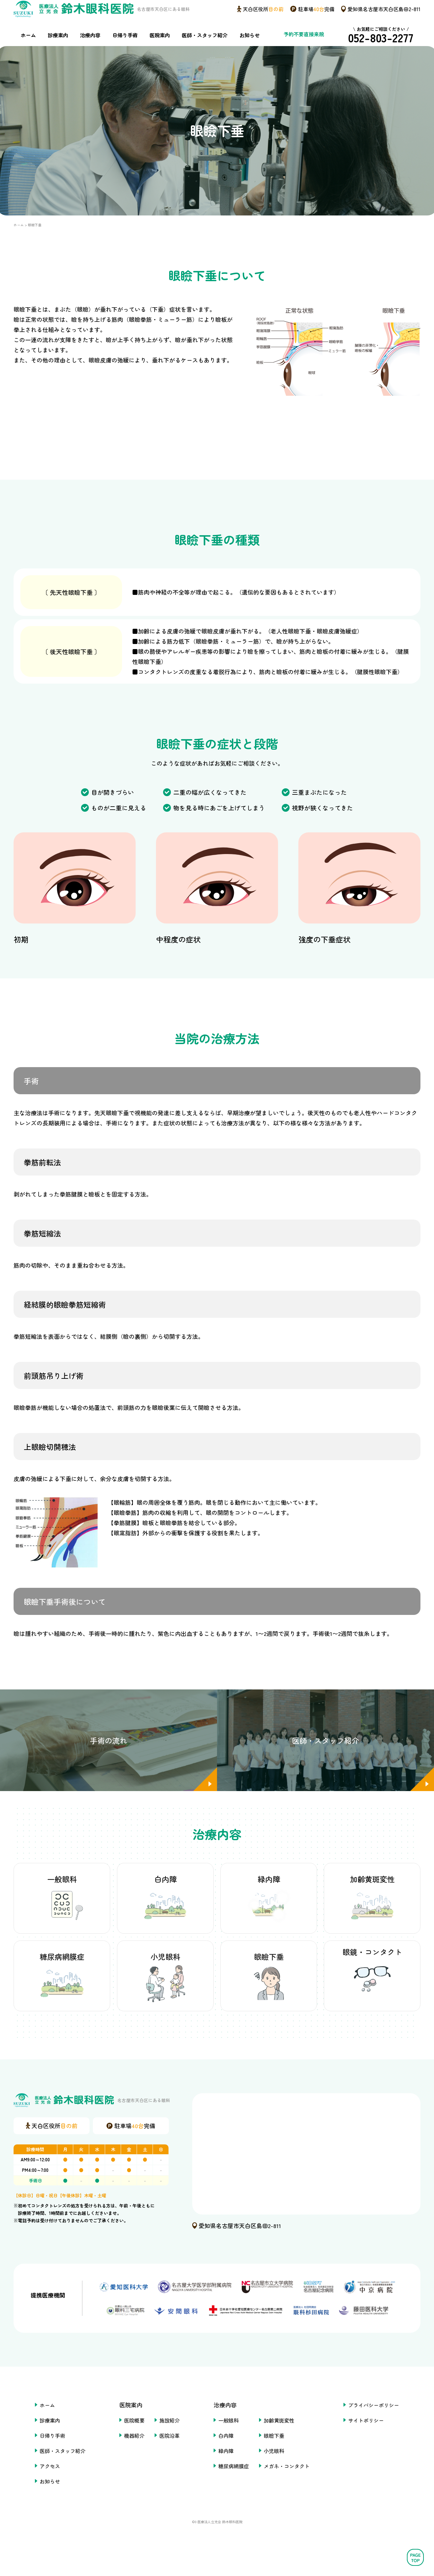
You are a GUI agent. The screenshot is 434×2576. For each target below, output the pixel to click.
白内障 (224, 2453)
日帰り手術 (122, 46)
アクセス (36, 2483)
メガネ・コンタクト (291, 2483)
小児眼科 (276, 2468)
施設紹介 (165, 2438)
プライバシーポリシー (384, 2422)
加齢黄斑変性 (282, 2438)
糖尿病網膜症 (233, 2483)
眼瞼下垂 (276, 2453)
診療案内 (57, 46)
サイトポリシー (376, 2438)
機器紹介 (127, 2453)
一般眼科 (227, 2438)
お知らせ (248, 46)
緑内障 (224, 2468)
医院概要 (127, 2438)
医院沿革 (165, 2453)
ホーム (29, 46)
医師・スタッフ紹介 (203, 46)
